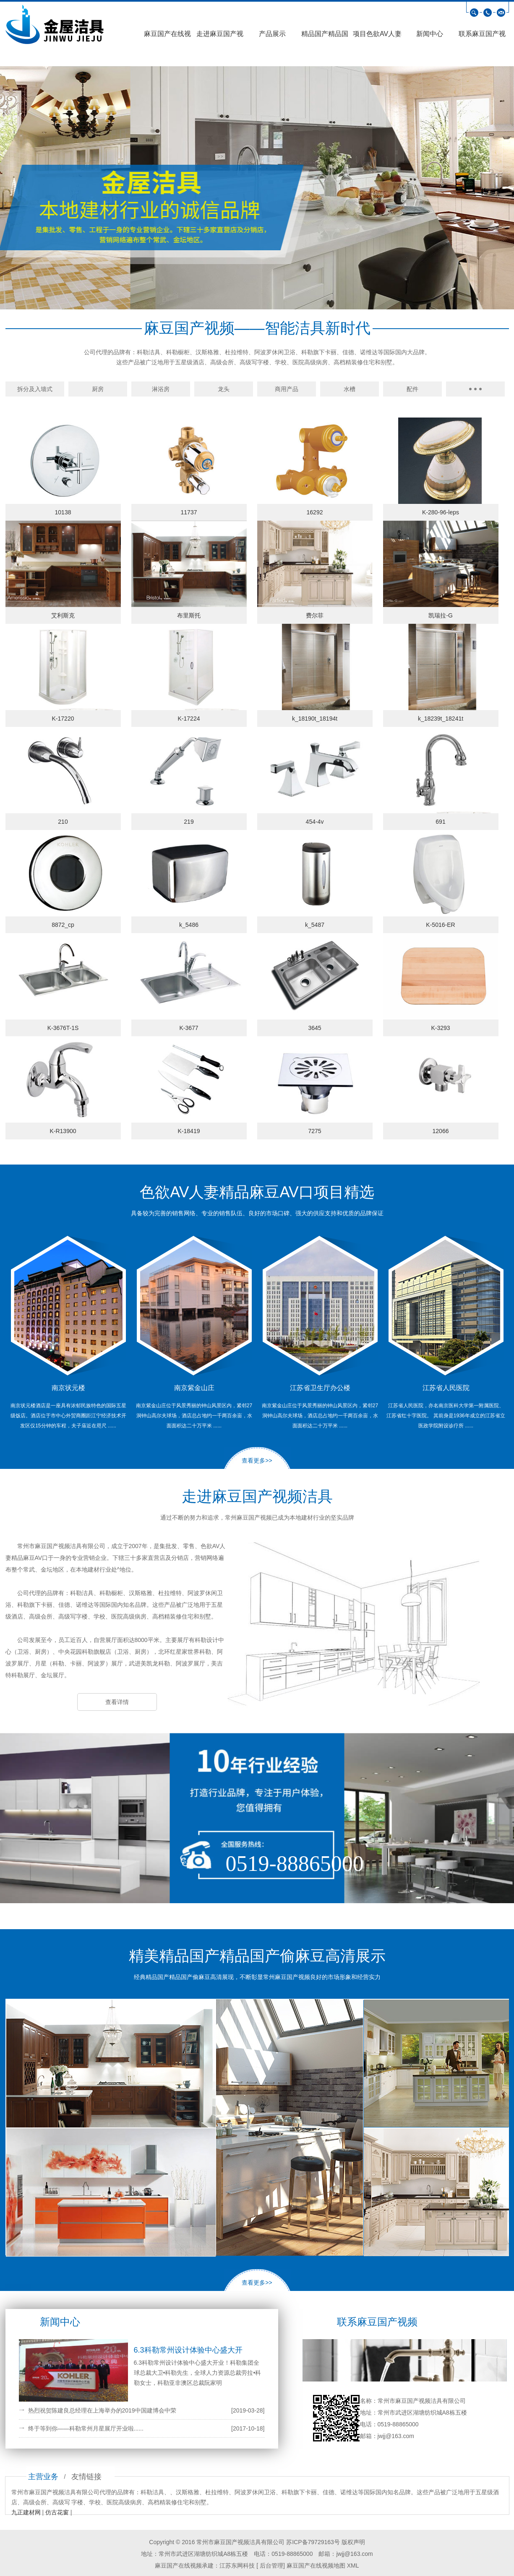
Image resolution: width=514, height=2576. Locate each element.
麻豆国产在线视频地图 (316, 2565)
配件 (412, 389)
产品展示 (272, 33)
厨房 (98, 389)
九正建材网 (26, 2512)
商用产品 (286, 389)
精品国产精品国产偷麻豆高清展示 (324, 36)
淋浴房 (161, 389)
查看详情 (117, 1702)
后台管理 (270, 2565)
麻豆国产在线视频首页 (167, 36)
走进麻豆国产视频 (219, 36)
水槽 (349, 389)
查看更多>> (257, 1460)
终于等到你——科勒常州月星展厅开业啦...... (86, 2428)
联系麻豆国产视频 (482, 36)
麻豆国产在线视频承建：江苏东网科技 (205, 2565)
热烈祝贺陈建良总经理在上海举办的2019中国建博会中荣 (102, 2410)
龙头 (224, 389)
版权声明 (353, 2542)
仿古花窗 (57, 2512)
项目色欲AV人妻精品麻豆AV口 (377, 36)
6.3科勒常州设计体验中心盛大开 (188, 2350)
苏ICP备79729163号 (313, 2542)
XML (353, 2565)
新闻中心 (429, 33)
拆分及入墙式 (34, 389)
